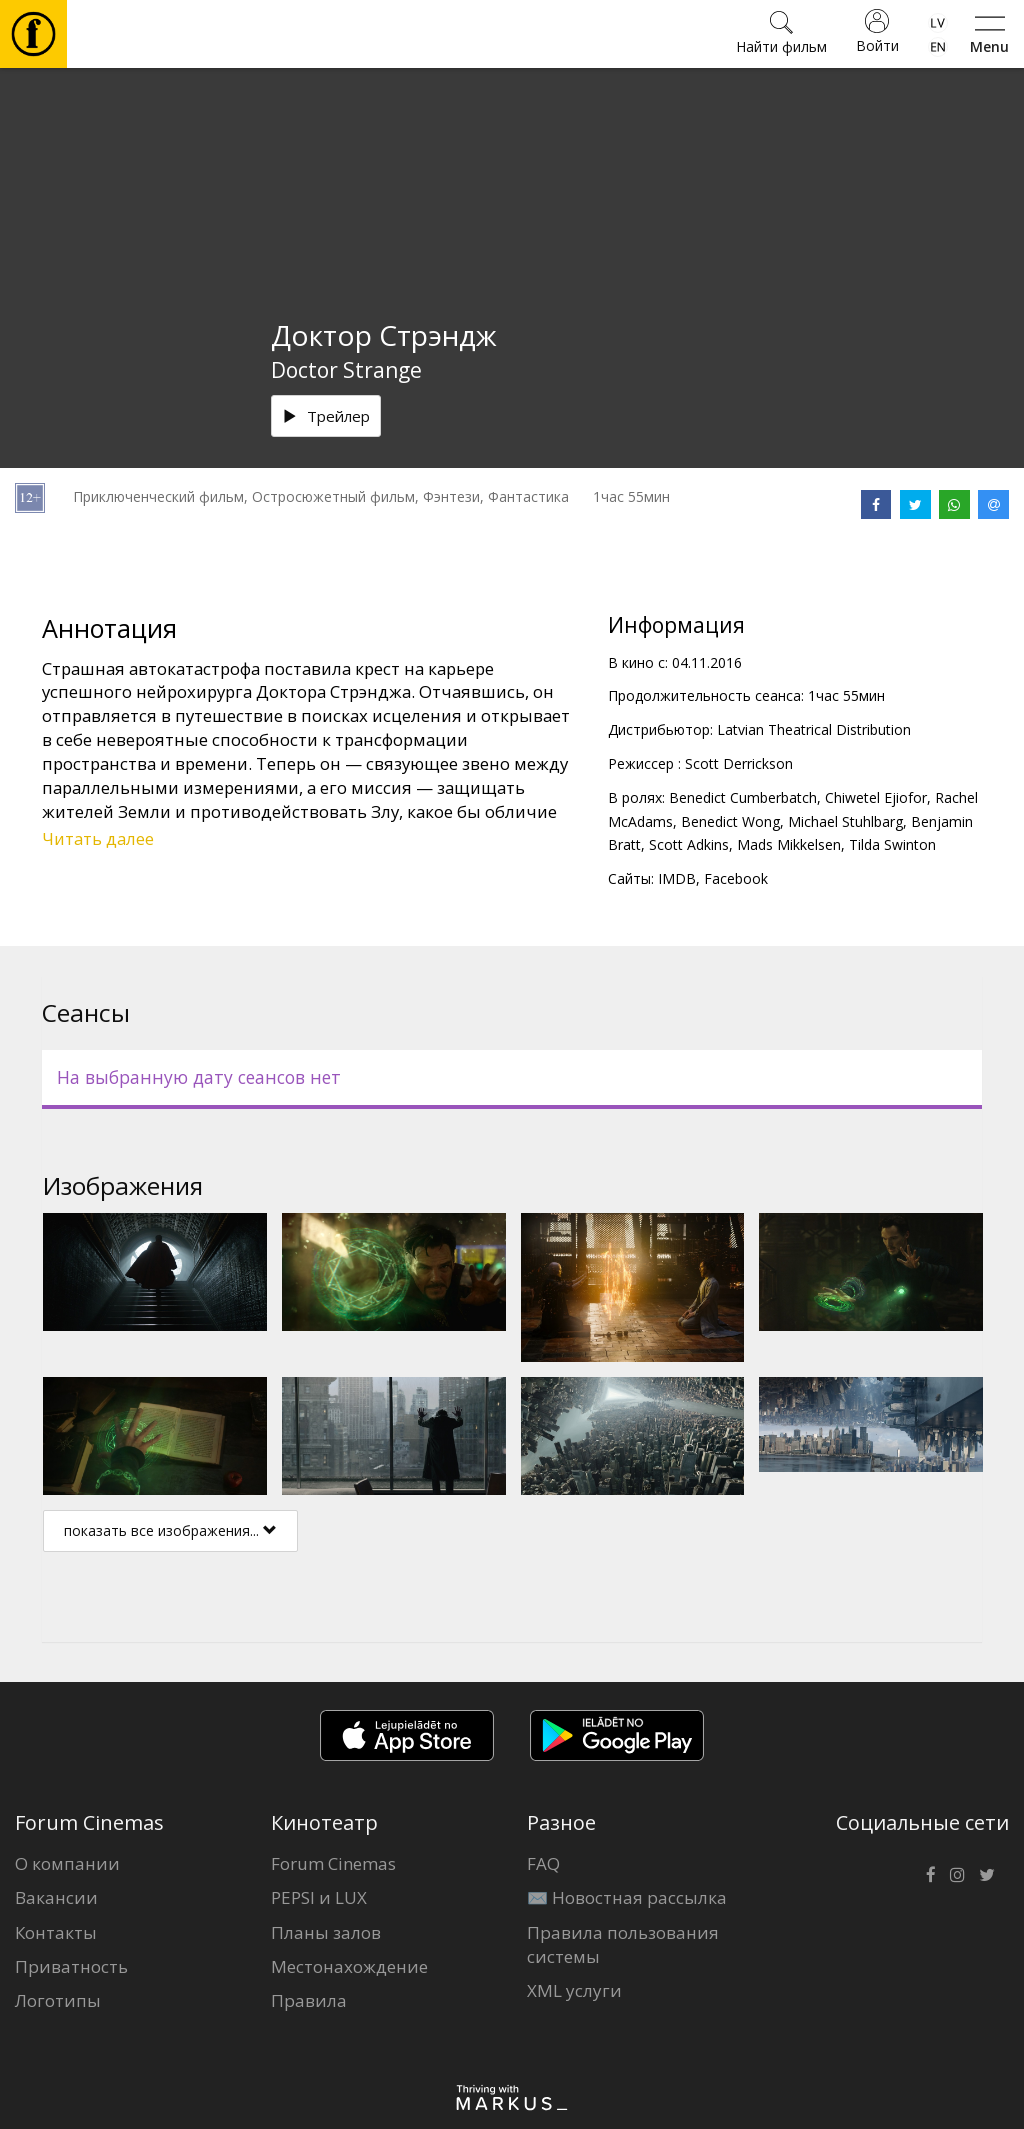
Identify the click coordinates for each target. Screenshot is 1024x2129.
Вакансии (56, 1897)
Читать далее (98, 838)
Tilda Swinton (892, 844)
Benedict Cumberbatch (743, 797)
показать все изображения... (170, 1530)
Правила (309, 2000)
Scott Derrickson (739, 763)
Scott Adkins (689, 844)
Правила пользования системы (623, 1944)
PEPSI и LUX (319, 1897)
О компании (67, 1863)
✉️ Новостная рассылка (627, 1897)
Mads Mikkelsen (789, 844)
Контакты (56, 1932)
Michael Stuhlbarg (845, 821)
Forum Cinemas (333, 1863)
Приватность (71, 1966)
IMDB (677, 878)
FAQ (543, 1863)
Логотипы (58, 2000)
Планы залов (326, 1932)
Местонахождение (349, 1966)
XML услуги (574, 1990)
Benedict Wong (730, 821)
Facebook (736, 878)
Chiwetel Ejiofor (876, 797)
